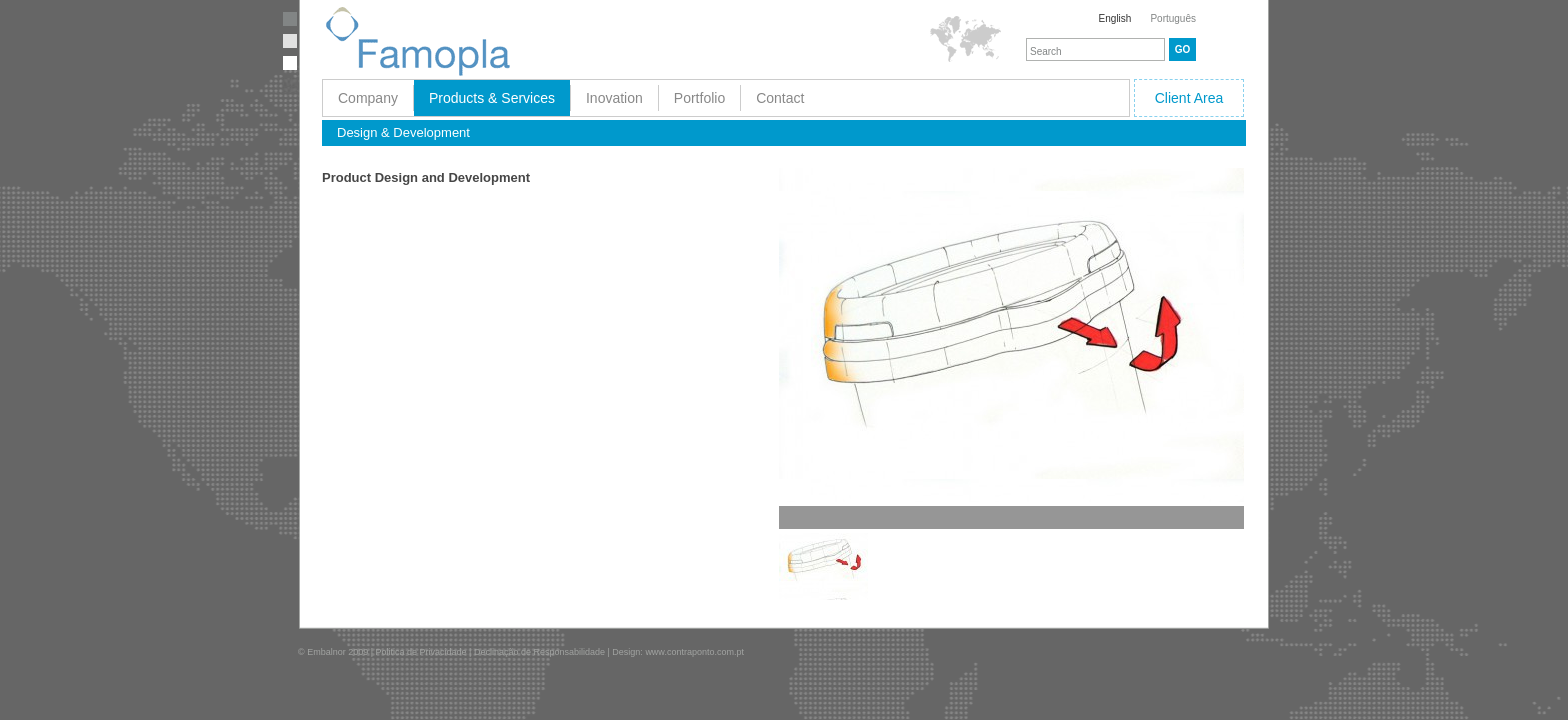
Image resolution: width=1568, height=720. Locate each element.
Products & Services (492, 98)
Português (1173, 18)
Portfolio (699, 98)
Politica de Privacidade (421, 652)
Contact (780, 98)
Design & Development (403, 132)
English (1115, 18)
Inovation (614, 98)
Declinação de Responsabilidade (539, 652)
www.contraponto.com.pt (694, 652)
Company (368, 98)
